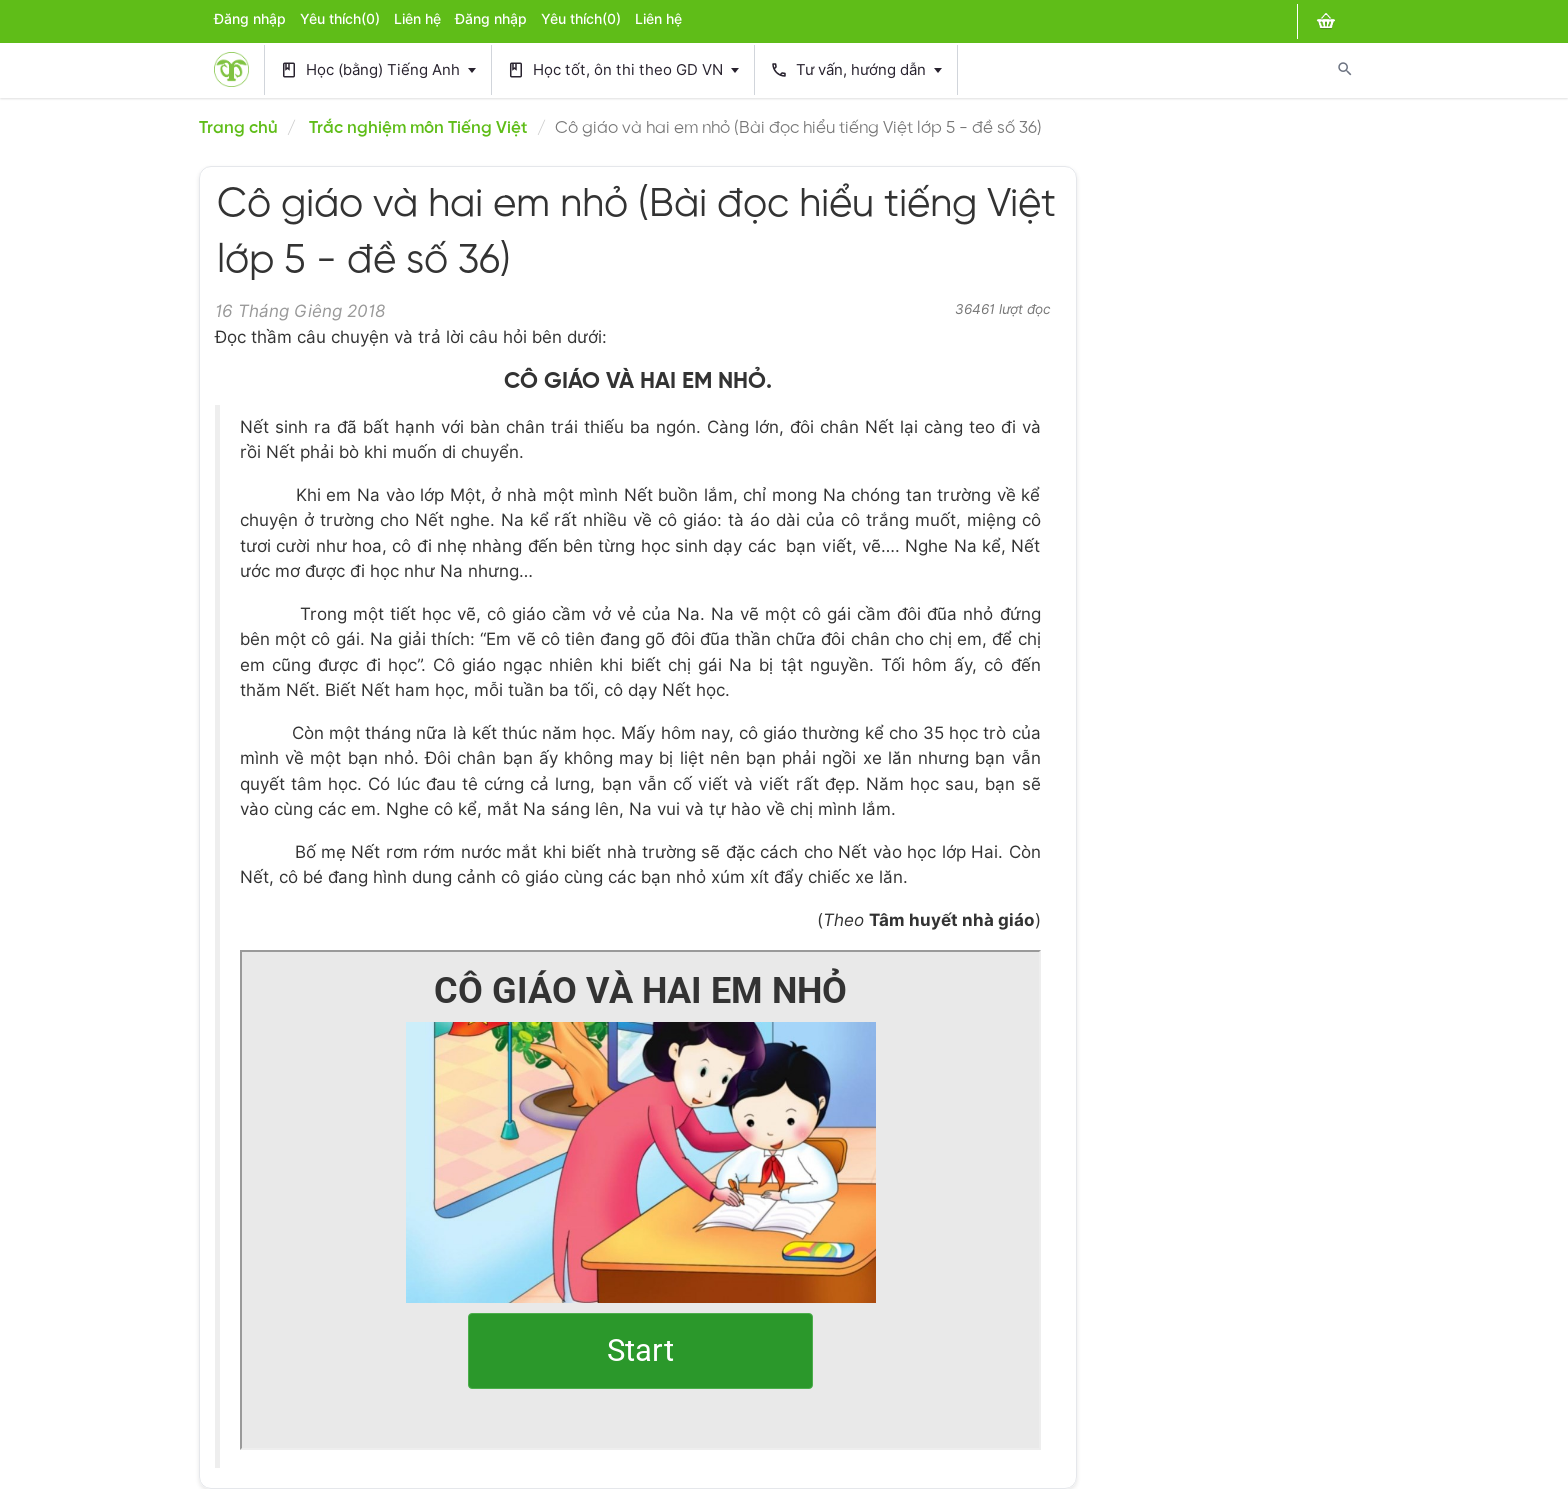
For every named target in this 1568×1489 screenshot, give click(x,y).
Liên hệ (417, 19)
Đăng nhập (250, 19)
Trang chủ (238, 128)
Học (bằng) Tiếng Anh (378, 70)
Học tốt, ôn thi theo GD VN (623, 70)
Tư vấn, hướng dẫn (856, 70)
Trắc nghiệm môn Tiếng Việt (418, 128)
